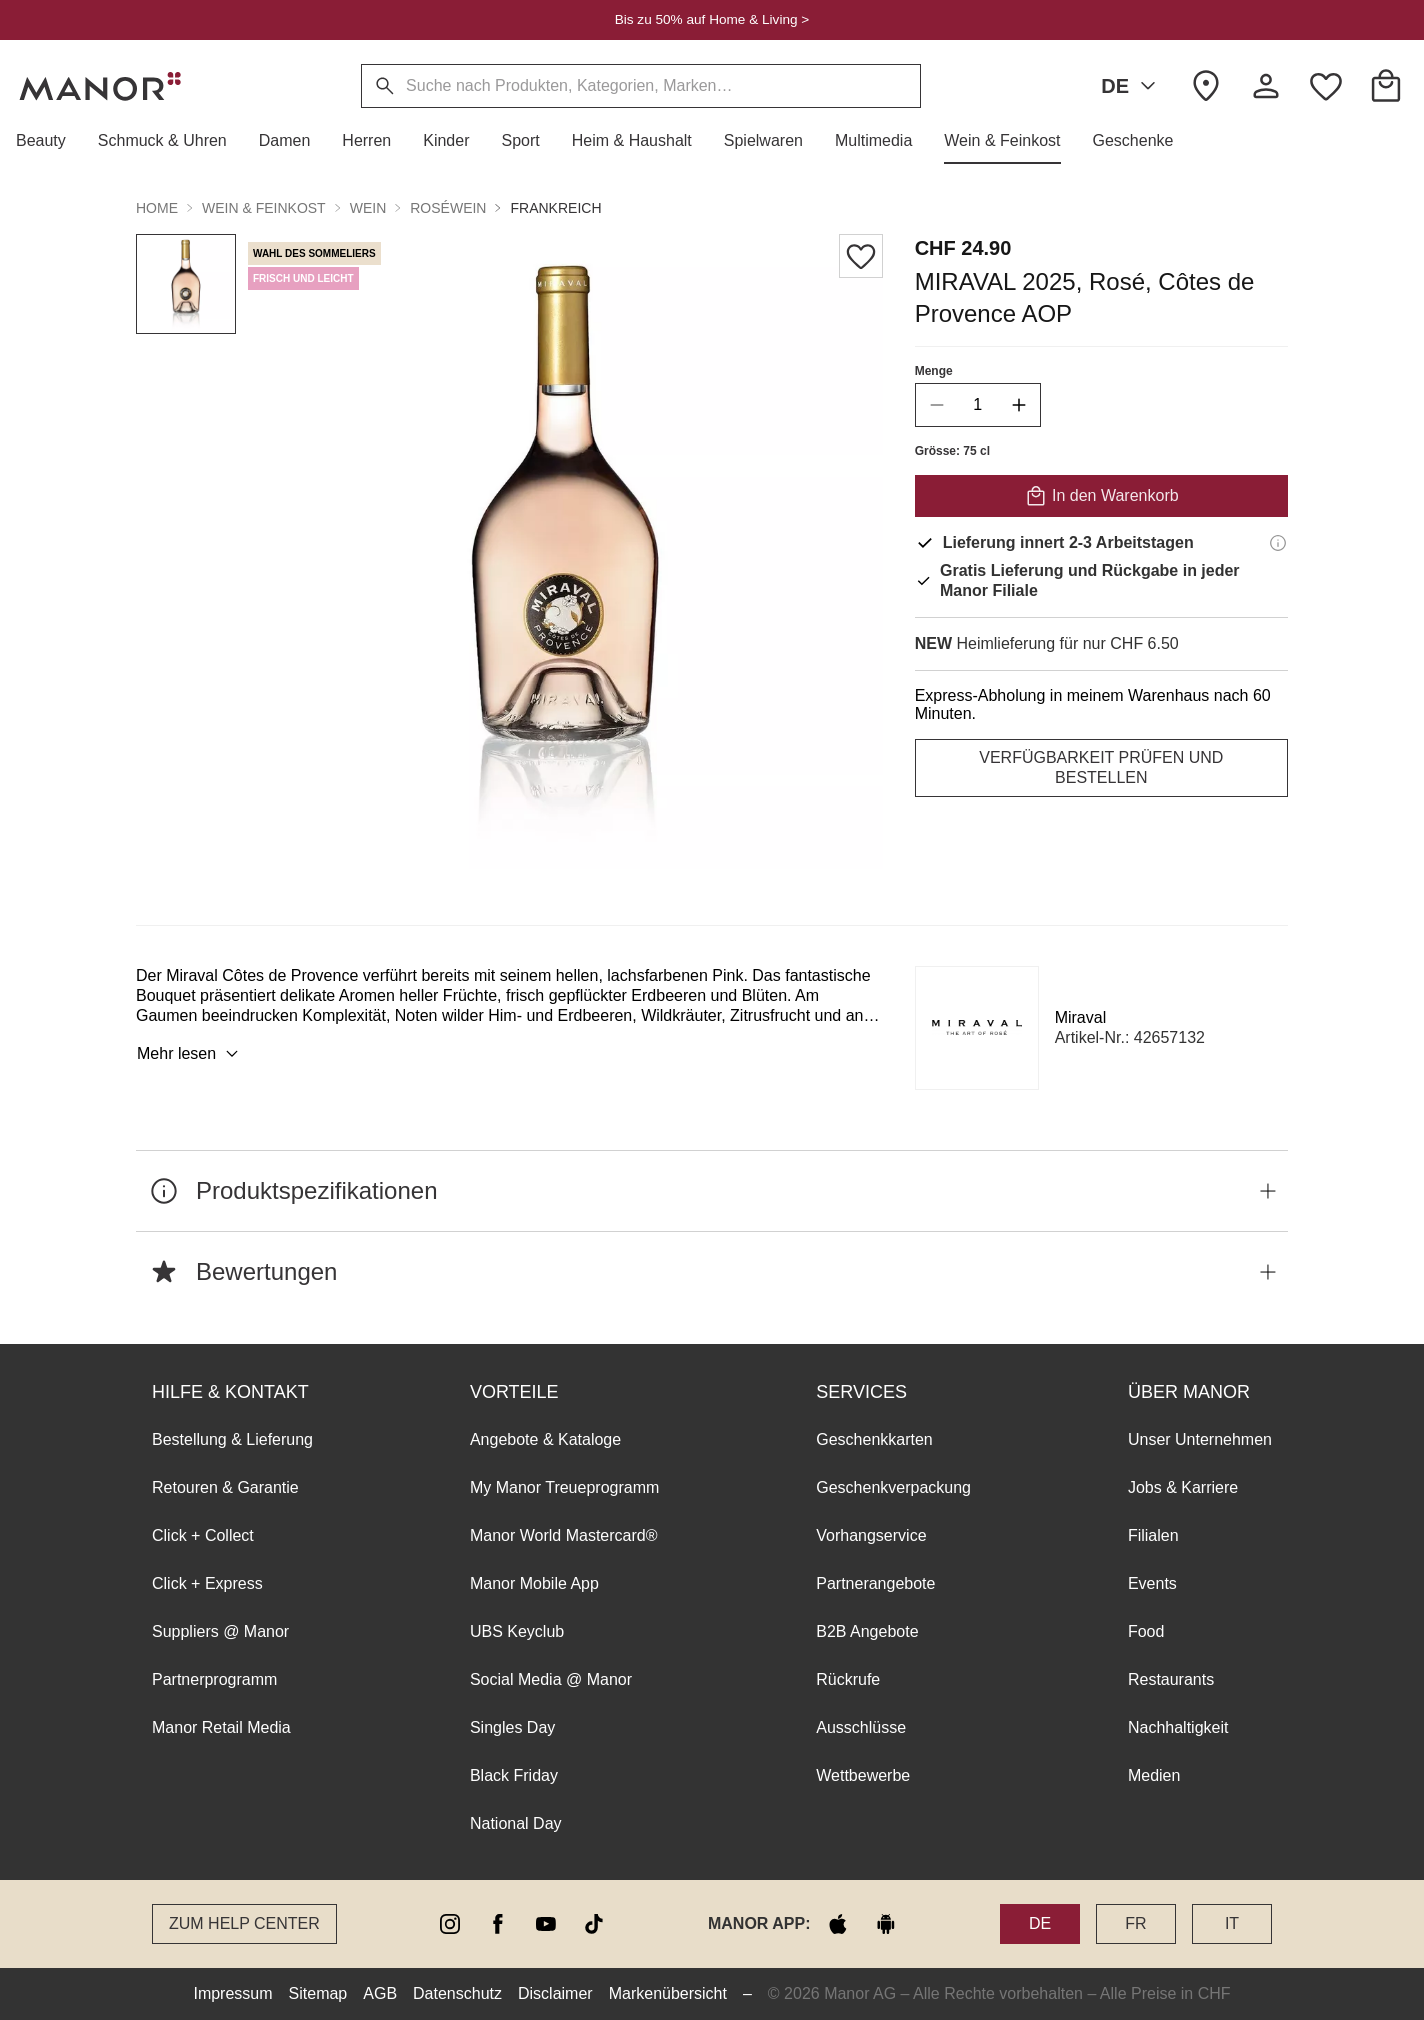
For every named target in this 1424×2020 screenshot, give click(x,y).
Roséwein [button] (448, 208)
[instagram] (450, 1924)
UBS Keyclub (517, 1631)
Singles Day (512, 1727)
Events (1152, 1583)
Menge (934, 371)
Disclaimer (555, 1993)
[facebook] (498, 1924)
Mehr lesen (190, 1054)
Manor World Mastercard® (564, 1535)
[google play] (886, 1924)
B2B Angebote (867, 1631)
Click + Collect (203, 1535)
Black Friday (514, 1775)
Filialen (1153, 1535)
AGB (380, 1993)
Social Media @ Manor (551, 1679)
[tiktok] (594, 1924)
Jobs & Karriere (1183, 1487)
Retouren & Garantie (225, 1487)
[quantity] (978, 405)
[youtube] (546, 1924)
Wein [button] (368, 208)
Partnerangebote (875, 1583)
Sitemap (318, 1993)
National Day (516, 1823)
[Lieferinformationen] (1278, 543)
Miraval (1081, 1017)
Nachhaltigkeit (1178, 1727)
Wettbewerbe (863, 1775)
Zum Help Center (244, 1923)
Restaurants (1171, 1679)
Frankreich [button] (555, 208)
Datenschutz (457, 1993)
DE (1132, 86)
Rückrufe (848, 1679)
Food (1146, 1631)
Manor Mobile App (534, 1583)
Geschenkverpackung (893, 1487)
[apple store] (838, 1924)
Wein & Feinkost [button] (264, 208)
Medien (1154, 1775)
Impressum (232, 1993)
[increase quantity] (1019, 405)
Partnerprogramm (214, 1679)
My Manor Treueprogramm (564, 1487)
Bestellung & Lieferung (232, 1439)
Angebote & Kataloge (545, 1439)
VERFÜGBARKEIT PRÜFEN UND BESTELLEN (1101, 767)
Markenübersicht (668, 1993)
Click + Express (207, 1583)
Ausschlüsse (861, 1727)
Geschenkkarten (874, 1439)
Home (157, 208)
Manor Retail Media (221, 1727)
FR (1135, 1923)
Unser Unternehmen (1200, 1439)
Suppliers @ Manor (220, 1631)
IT (1232, 1923)
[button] (49, 141)
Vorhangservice (871, 1535)
